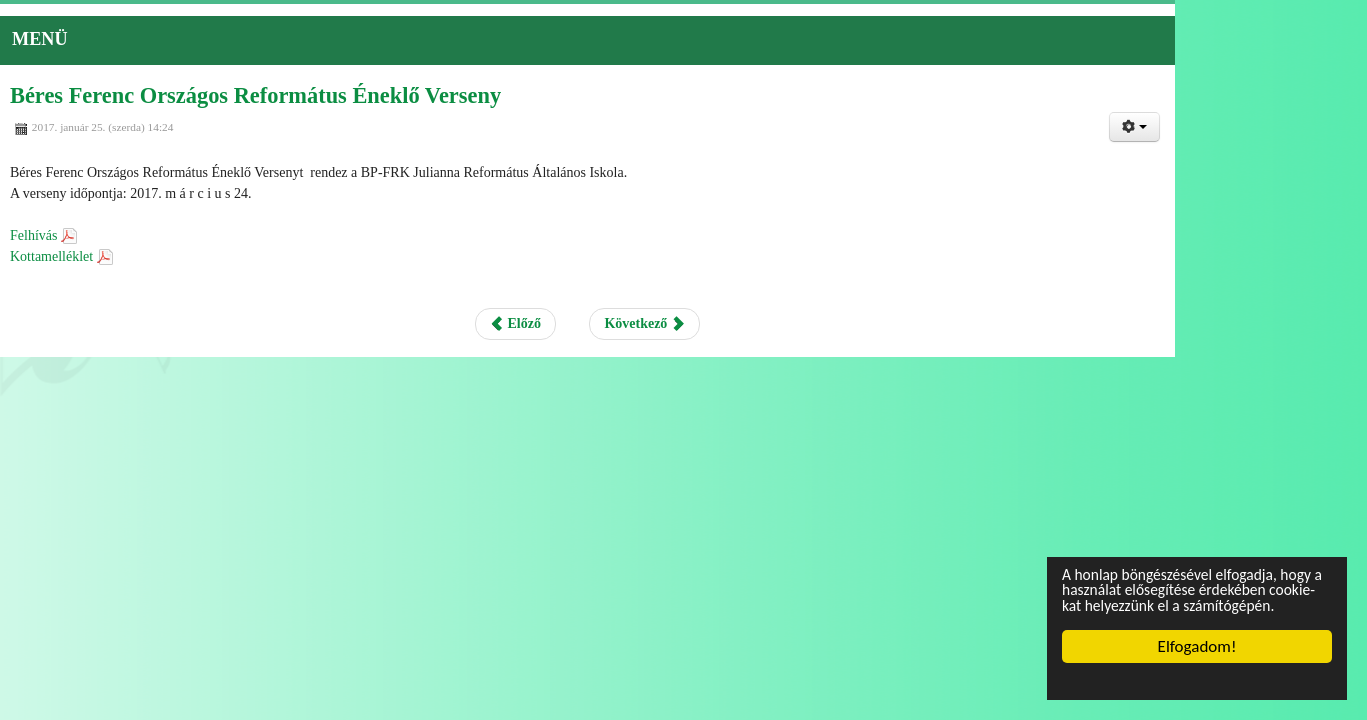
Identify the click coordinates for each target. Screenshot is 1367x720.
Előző (613, 331)
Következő (740, 331)
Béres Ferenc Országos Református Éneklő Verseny (337, 107)
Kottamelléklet (139, 264)
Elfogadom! (1197, 646)
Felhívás (122, 244)
